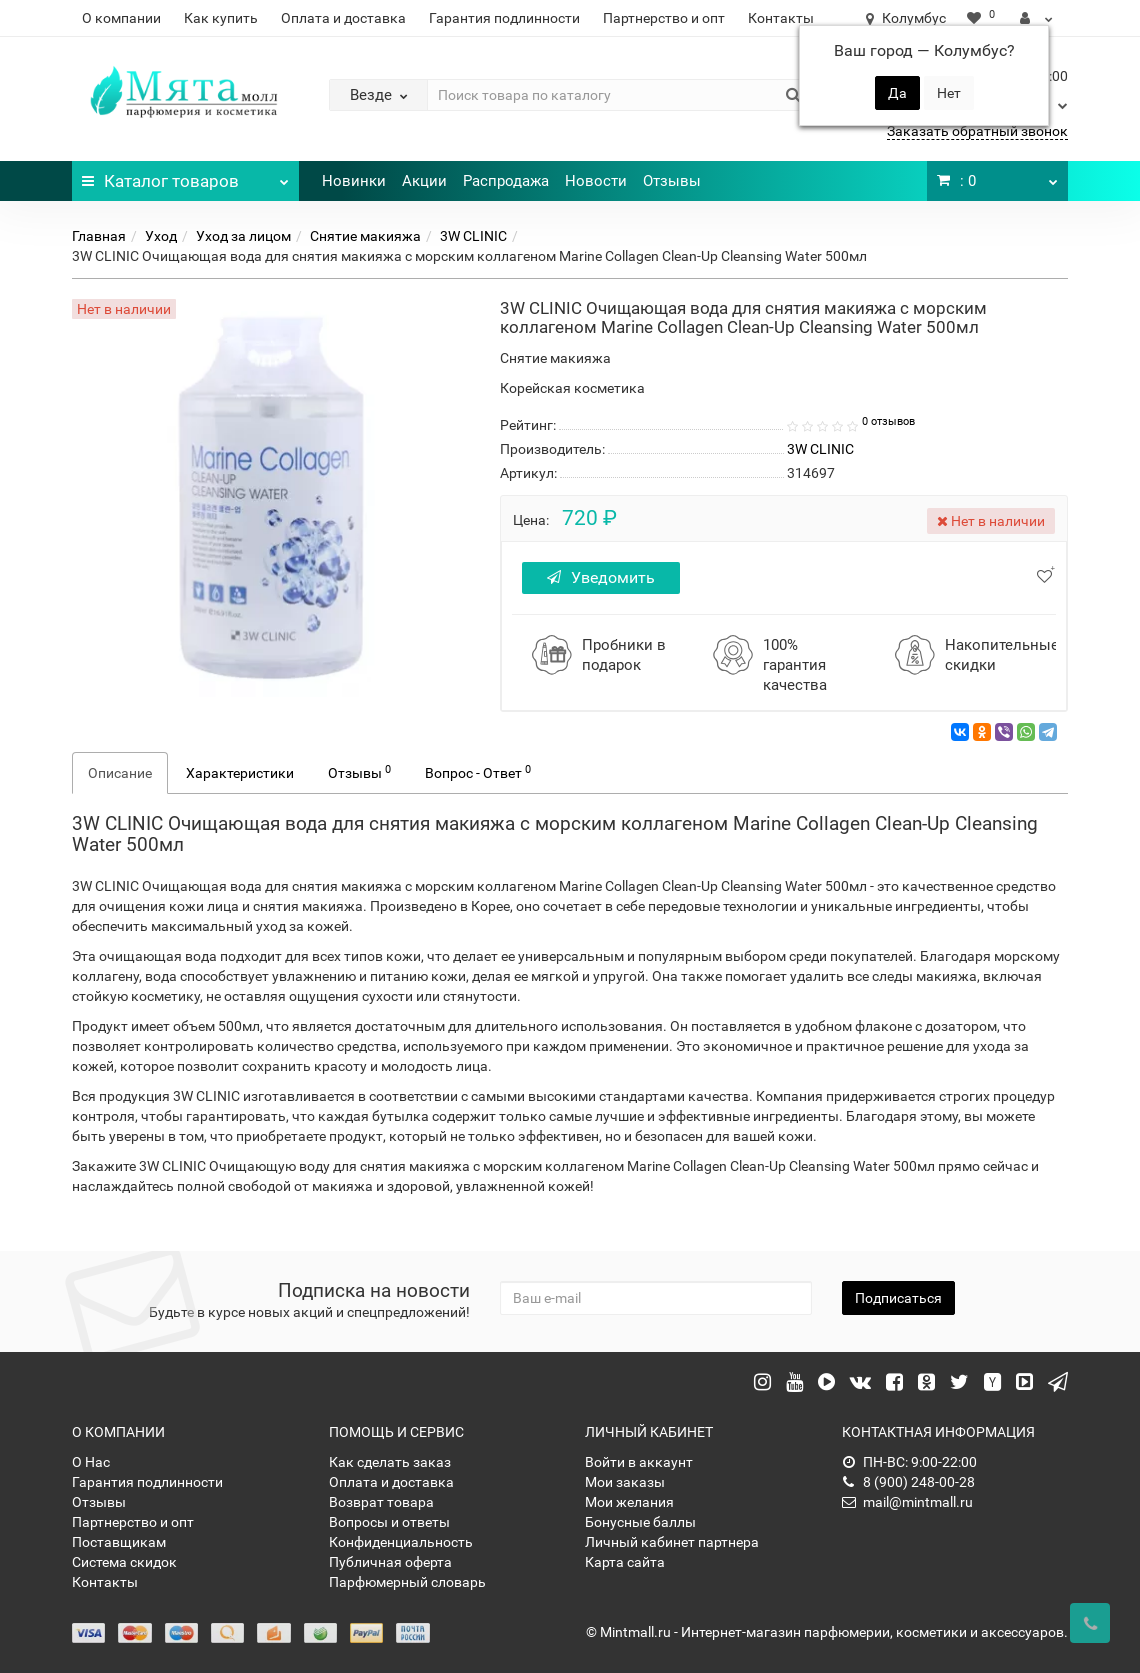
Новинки (354, 181)
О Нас (91, 1462)
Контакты (781, 18)
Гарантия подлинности (504, 18)
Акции (424, 181)
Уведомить (601, 577)
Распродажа (506, 181)
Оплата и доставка (343, 18)
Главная (99, 236)
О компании (121, 18)
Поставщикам (119, 1542)
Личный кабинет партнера (672, 1542)
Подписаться (898, 1298)
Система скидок (124, 1562)
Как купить (221, 18)
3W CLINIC (473, 236)
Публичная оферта (390, 1562)
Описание (120, 773)
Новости (596, 181)
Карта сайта (625, 1562)
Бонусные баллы (640, 1522)
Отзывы (672, 181)
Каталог (185, 176)
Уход (161, 236)
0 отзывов (888, 421)
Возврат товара (381, 1502)
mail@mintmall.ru (907, 1502)
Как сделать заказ (390, 1462)
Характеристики (240, 773)
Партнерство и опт (664, 18)
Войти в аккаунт (639, 1462)
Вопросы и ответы (389, 1522)
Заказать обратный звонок (977, 131)
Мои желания (629, 1502)
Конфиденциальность (401, 1542)
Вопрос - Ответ (478, 772)
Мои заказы (625, 1482)
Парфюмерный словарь (407, 1582)
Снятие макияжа (365, 236)
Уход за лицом (243, 236)
